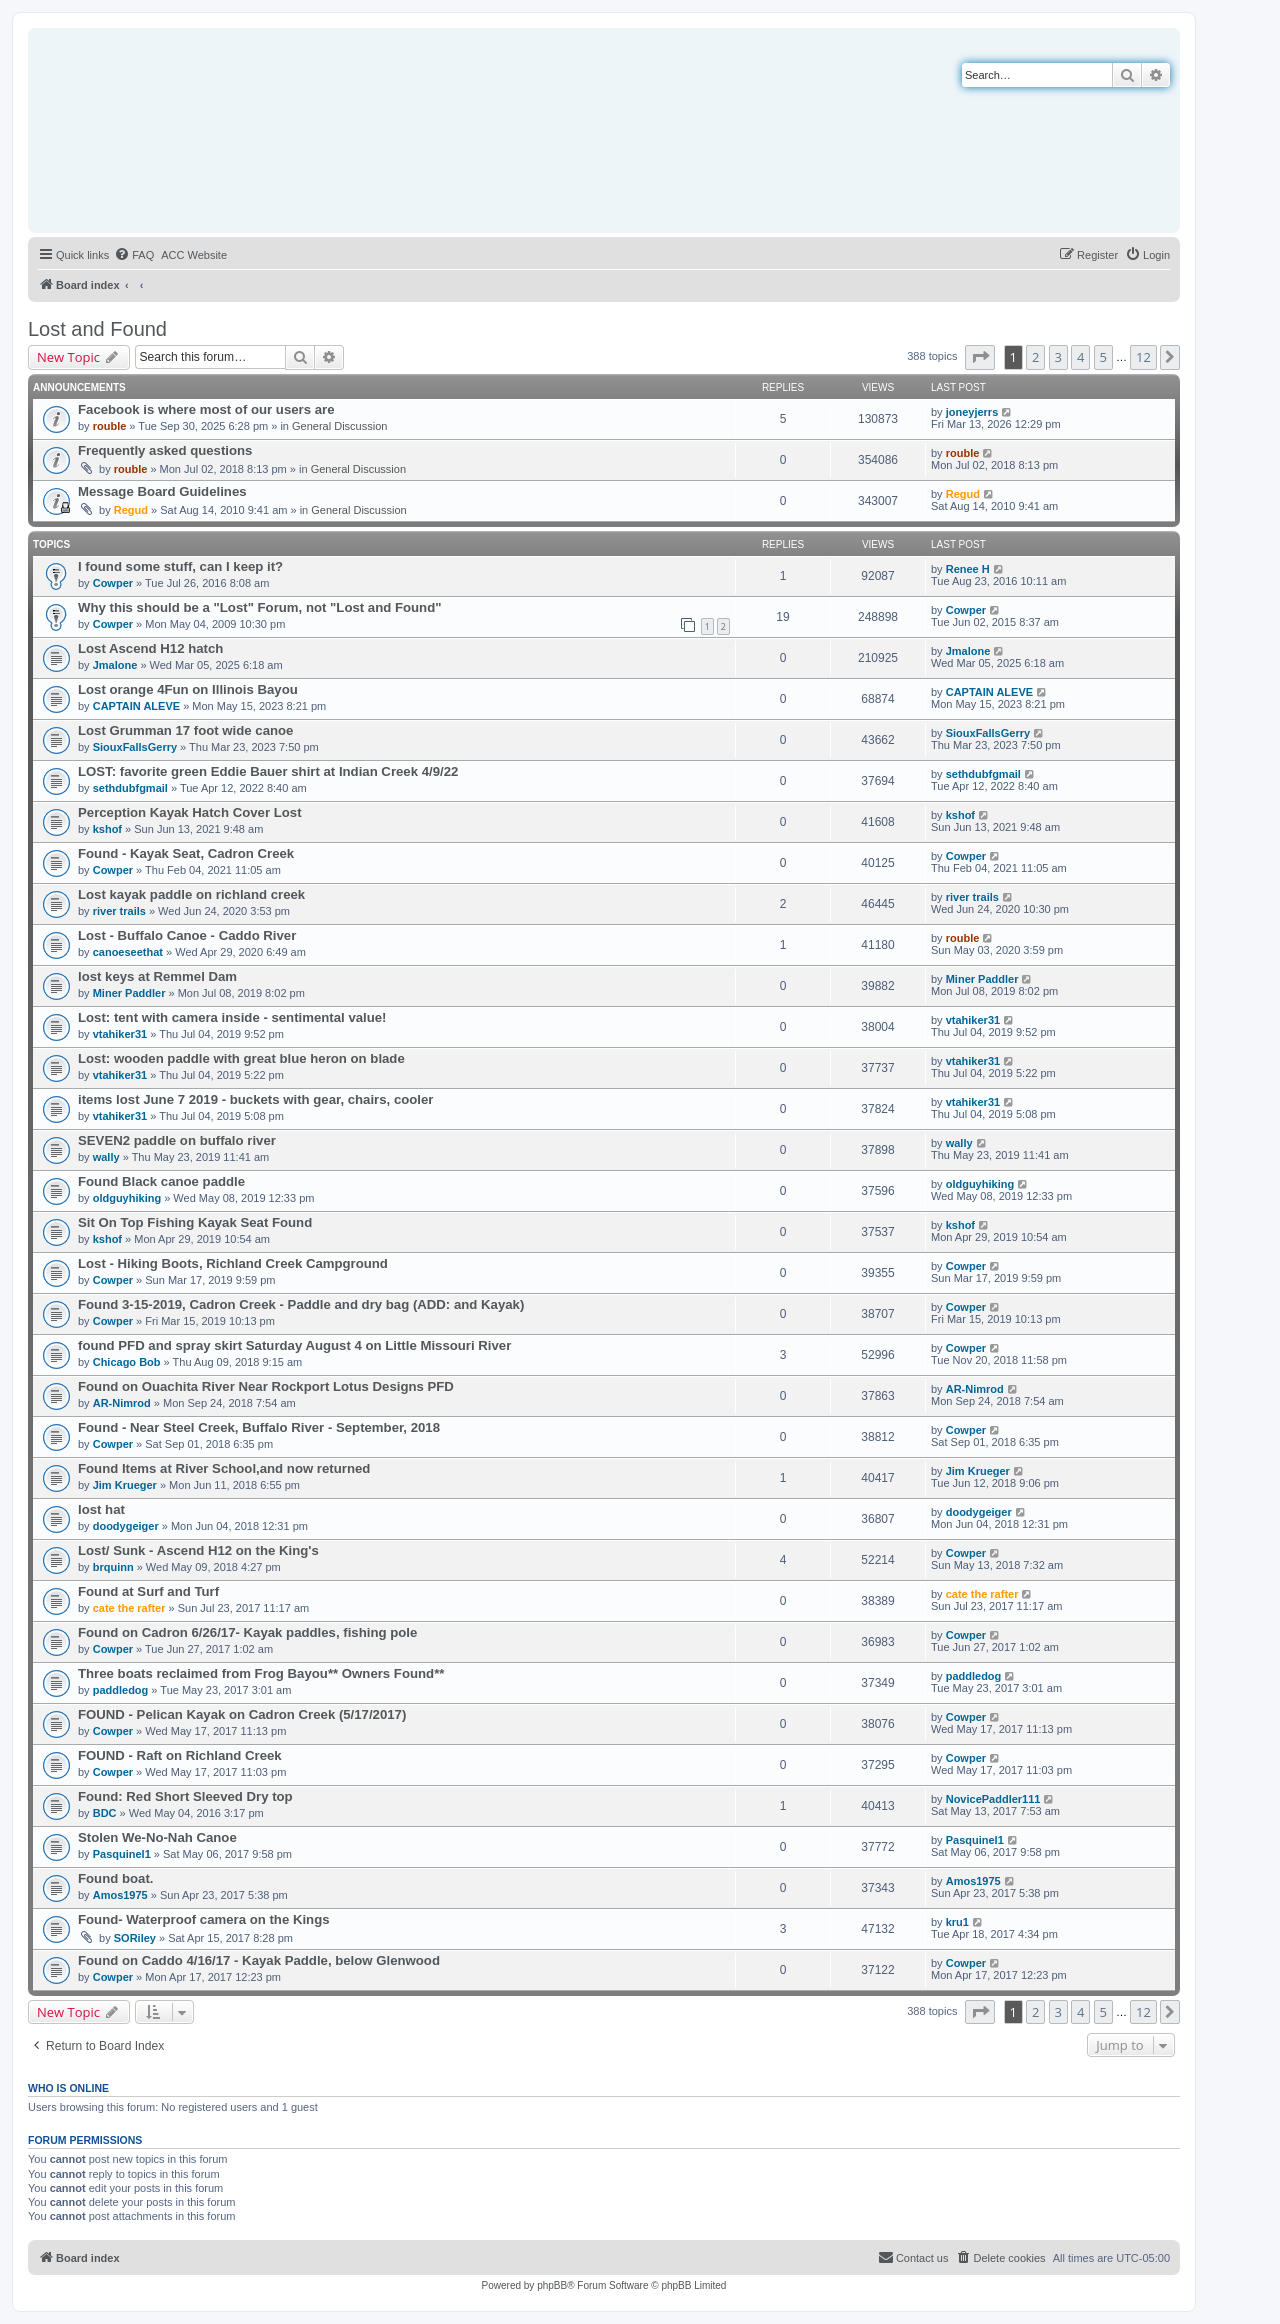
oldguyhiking (127, 1198)
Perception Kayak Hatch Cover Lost (190, 812)
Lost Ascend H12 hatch (150, 648)
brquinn (113, 1567)
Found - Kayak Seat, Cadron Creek (186, 853)
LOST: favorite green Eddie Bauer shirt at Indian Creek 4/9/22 (268, 771)
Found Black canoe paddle (161, 1181)
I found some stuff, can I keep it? (180, 566)
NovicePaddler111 (993, 1799)
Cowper (113, 583)
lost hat (101, 1509)
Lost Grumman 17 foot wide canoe (185, 730)
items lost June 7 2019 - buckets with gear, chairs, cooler (255, 1099)
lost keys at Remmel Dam (157, 976)
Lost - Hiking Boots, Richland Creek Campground (233, 1263)
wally (106, 1157)
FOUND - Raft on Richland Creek (180, 1755)
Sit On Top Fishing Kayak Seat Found (195, 1222)
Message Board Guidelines (162, 491)
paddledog (121, 1690)
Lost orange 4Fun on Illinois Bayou (188, 689)
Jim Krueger (125, 1485)
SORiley (135, 1938)
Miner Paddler (129, 993)
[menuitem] (134, 255)
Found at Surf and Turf (148, 1591)
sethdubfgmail (130, 788)
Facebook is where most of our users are (206, 409)
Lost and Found (97, 329)
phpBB (552, 2285)
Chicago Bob (127, 1362)
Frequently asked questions (165, 450)
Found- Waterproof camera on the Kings (204, 1919)
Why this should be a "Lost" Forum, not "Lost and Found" (259, 607)
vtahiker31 (120, 1034)
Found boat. (115, 1878)
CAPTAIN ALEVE (136, 706)
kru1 (957, 1922)
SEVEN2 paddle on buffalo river (177, 1140)
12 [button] (1143, 357)
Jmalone (115, 665)
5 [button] (1103, 357)
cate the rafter (129, 1608)
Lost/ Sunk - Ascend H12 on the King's (198, 1550)
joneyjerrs (972, 412)
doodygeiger (126, 1526)
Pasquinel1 (122, 1854)
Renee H (968, 569)
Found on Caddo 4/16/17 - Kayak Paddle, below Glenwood (259, 1960)
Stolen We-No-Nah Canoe (157, 1837)
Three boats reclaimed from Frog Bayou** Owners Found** (261, 1673)
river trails (119, 911)
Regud (131, 510)
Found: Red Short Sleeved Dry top (185, 1796)
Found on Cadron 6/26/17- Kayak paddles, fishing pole (247, 1632)
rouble (110, 426)
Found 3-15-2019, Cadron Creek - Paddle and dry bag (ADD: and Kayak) (301, 1304)
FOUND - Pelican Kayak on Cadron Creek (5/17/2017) (242, 1714)
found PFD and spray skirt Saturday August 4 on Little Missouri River (294, 1345)
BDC (105, 1813)
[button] (980, 357)
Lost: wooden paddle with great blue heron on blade (241, 1058)
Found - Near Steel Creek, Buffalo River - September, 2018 (259, 1427)
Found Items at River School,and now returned (224, 1468)
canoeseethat (128, 952)
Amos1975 (120, 1895)
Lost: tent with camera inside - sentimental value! (232, 1017)
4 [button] (1080, 357)
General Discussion (339, 426)
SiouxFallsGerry (135, 747)
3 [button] (1058, 357)
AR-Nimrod (122, 1403)
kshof (107, 829)
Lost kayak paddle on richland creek (191, 894)
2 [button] (1035, 357)
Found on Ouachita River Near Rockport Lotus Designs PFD (266, 1386)
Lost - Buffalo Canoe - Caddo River (187, 935)
